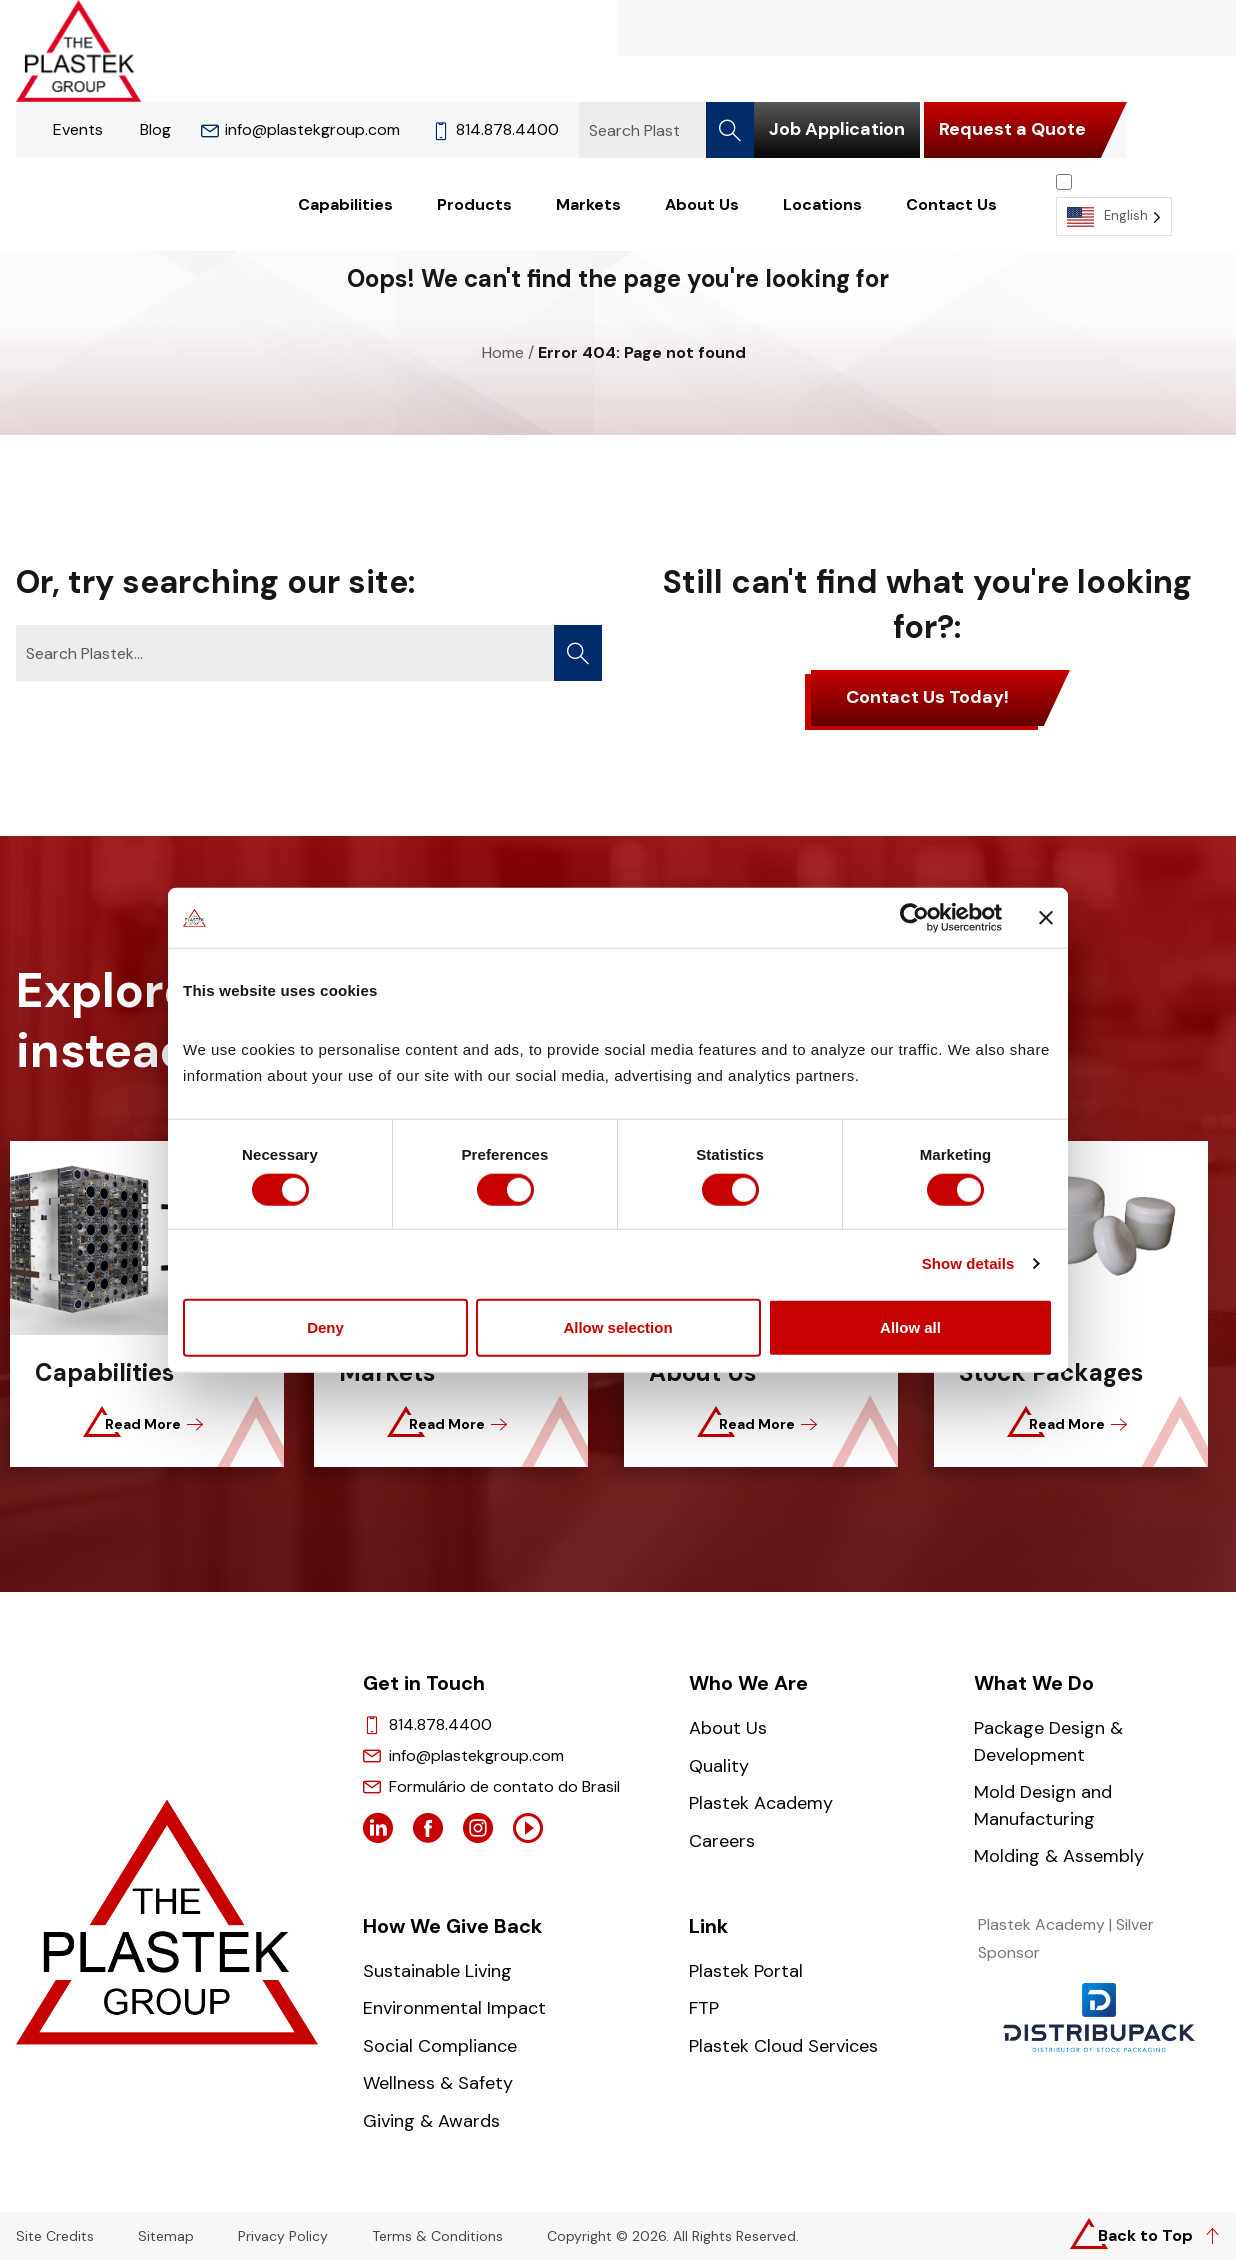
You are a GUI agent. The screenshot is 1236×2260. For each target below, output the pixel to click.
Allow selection (617, 1328)
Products (474, 205)
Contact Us (951, 205)
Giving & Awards (431, 2121)
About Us (702, 205)
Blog (155, 129)
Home (503, 352)
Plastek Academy (761, 1803)
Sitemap (166, 2237)
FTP (704, 2008)
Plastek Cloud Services (783, 2046)
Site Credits (55, 2237)
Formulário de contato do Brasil (504, 1787)
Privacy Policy (283, 2237)
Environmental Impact (454, 2008)
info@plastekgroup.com (300, 129)
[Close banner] (1046, 916)
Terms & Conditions (437, 2237)
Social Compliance (440, 2046)
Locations (822, 205)
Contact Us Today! (927, 697)
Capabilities (345, 205)
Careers (722, 1841)
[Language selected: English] (1114, 204)
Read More (150, 1424)
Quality (719, 1766)
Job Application (837, 129)
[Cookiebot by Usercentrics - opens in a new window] (914, 916)
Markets (588, 205)
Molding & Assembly (1059, 1856)
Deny (325, 1328)
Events (78, 129)
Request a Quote (1012, 129)
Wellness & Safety (438, 2083)
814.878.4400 (495, 129)
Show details (968, 1265)
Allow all (910, 1328)
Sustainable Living (437, 1971)
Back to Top (1145, 2236)
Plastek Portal (746, 1971)
